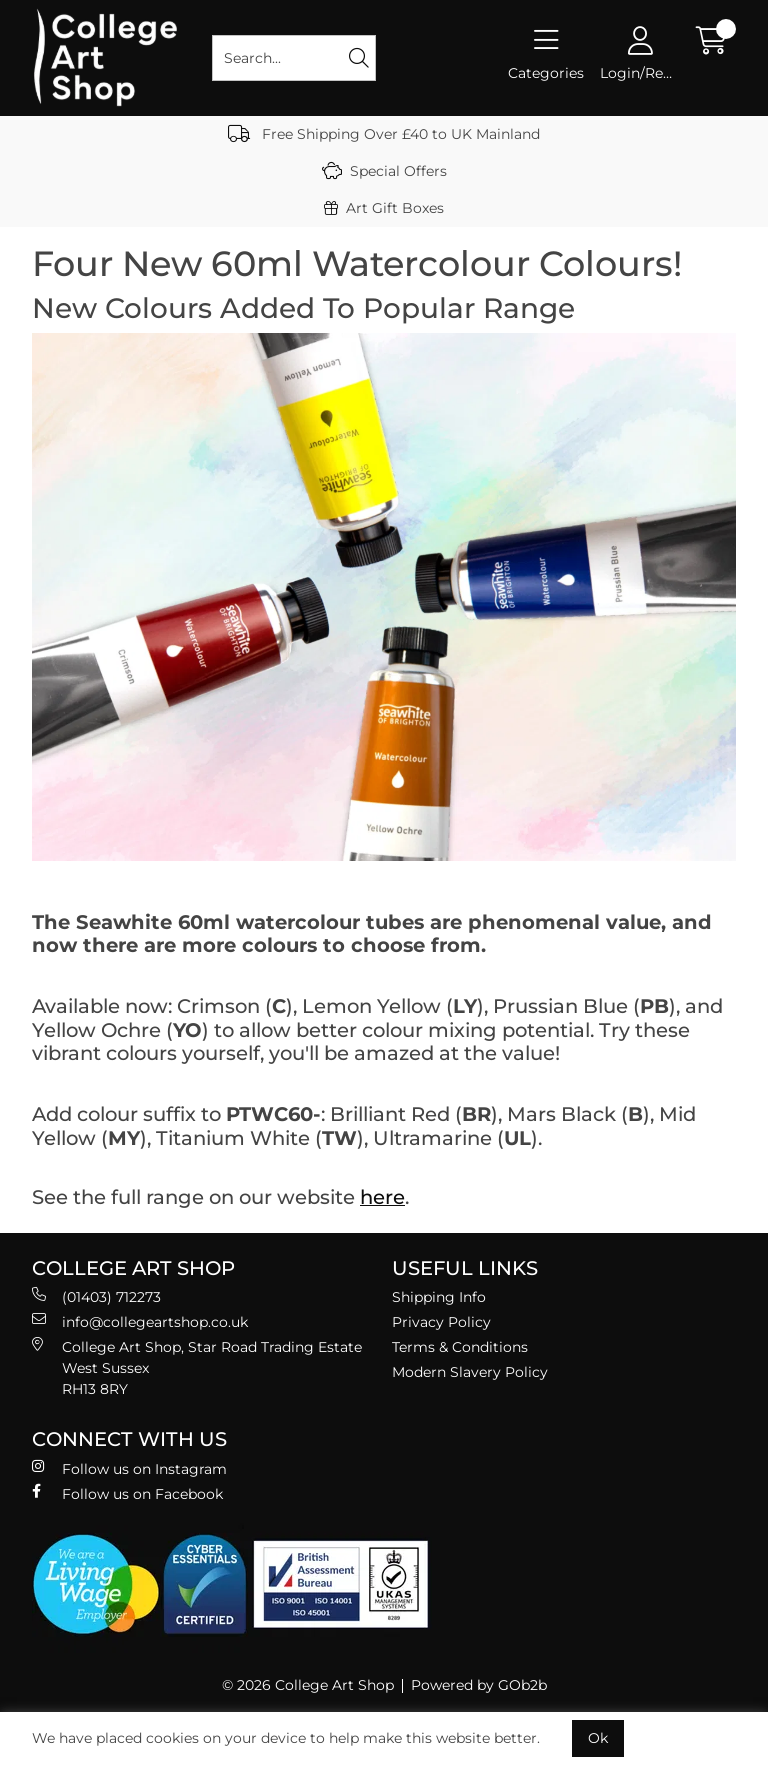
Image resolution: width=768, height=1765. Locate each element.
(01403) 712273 (96, 1296)
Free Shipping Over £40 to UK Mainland (384, 134)
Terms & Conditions (460, 1347)
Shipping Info (439, 1297)
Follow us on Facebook (127, 1493)
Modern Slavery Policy (470, 1372)
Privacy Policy (441, 1322)
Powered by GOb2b (479, 1685)
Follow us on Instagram (129, 1468)
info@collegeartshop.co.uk (140, 1321)
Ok (598, 1738)
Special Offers (384, 171)
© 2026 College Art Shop (308, 1685)
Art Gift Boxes (384, 208)
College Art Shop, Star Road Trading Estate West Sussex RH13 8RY (197, 1367)
